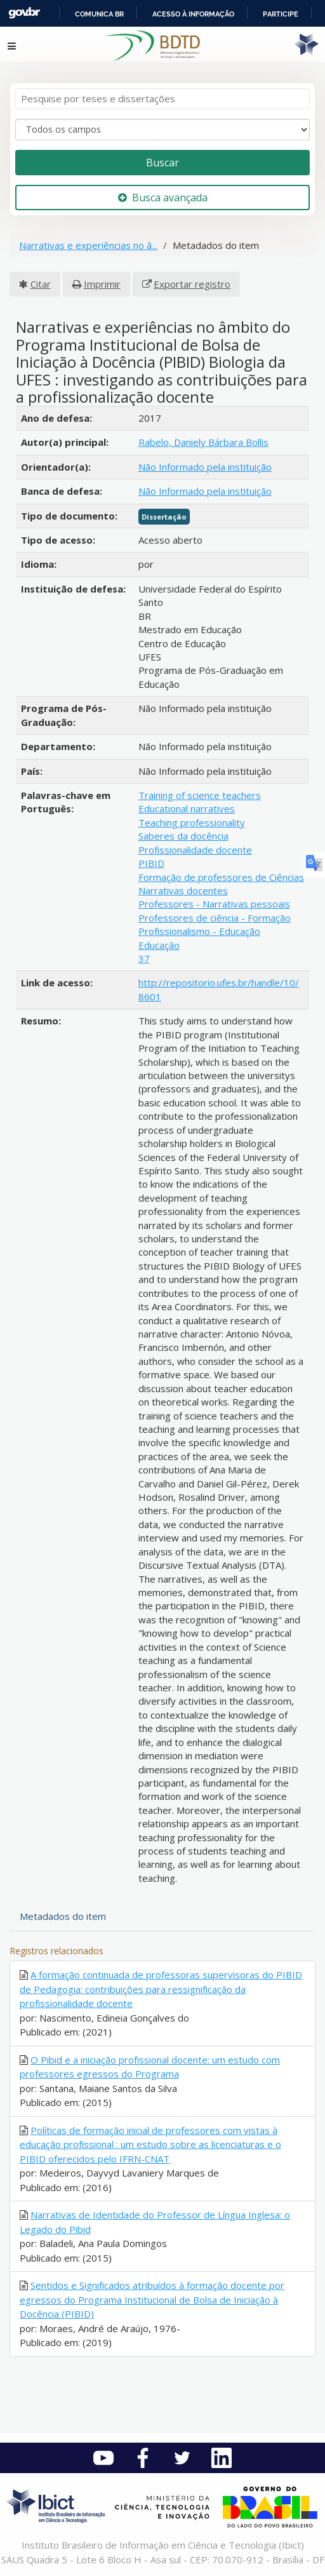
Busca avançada (163, 198)
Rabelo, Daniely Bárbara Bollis (203, 442)
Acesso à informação (193, 14)
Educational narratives (186, 808)
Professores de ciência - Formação (214, 917)
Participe (280, 14)
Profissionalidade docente (195, 849)
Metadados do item (63, 1916)
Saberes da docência (183, 835)
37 (144, 958)
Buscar (162, 163)
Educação (159, 945)
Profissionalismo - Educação (199, 931)
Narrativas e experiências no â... (88, 245)
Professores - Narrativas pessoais (214, 903)
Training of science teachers (199, 795)
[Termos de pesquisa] (162, 98)
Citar (40, 284)
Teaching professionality (191, 822)
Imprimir (102, 284)
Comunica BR (99, 14)
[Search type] (162, 129)
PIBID (151, 863)
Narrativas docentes (183, 890)
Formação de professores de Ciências (221, 877)
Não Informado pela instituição (205, 466)
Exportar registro (192, 284)
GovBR (24, 13)
